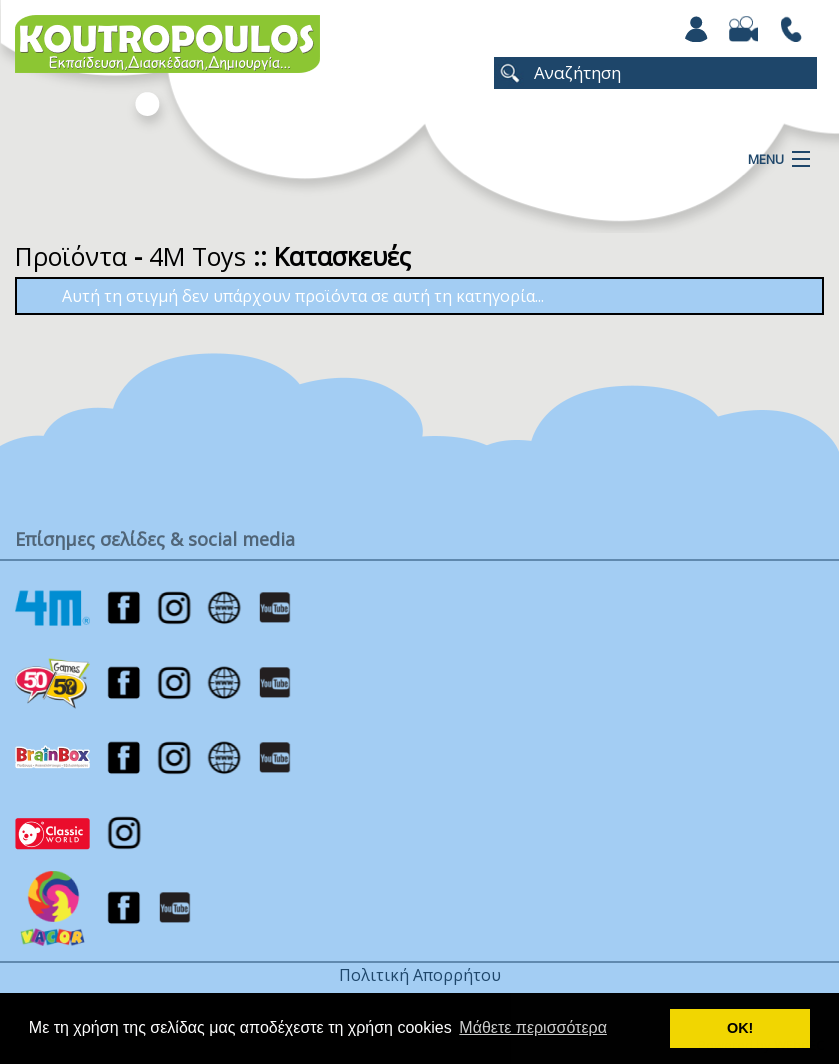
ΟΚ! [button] (740, 1028)
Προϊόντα (71, 256)
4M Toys (197, 256)
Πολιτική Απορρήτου (420, 975)
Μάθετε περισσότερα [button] (533, 1027)
